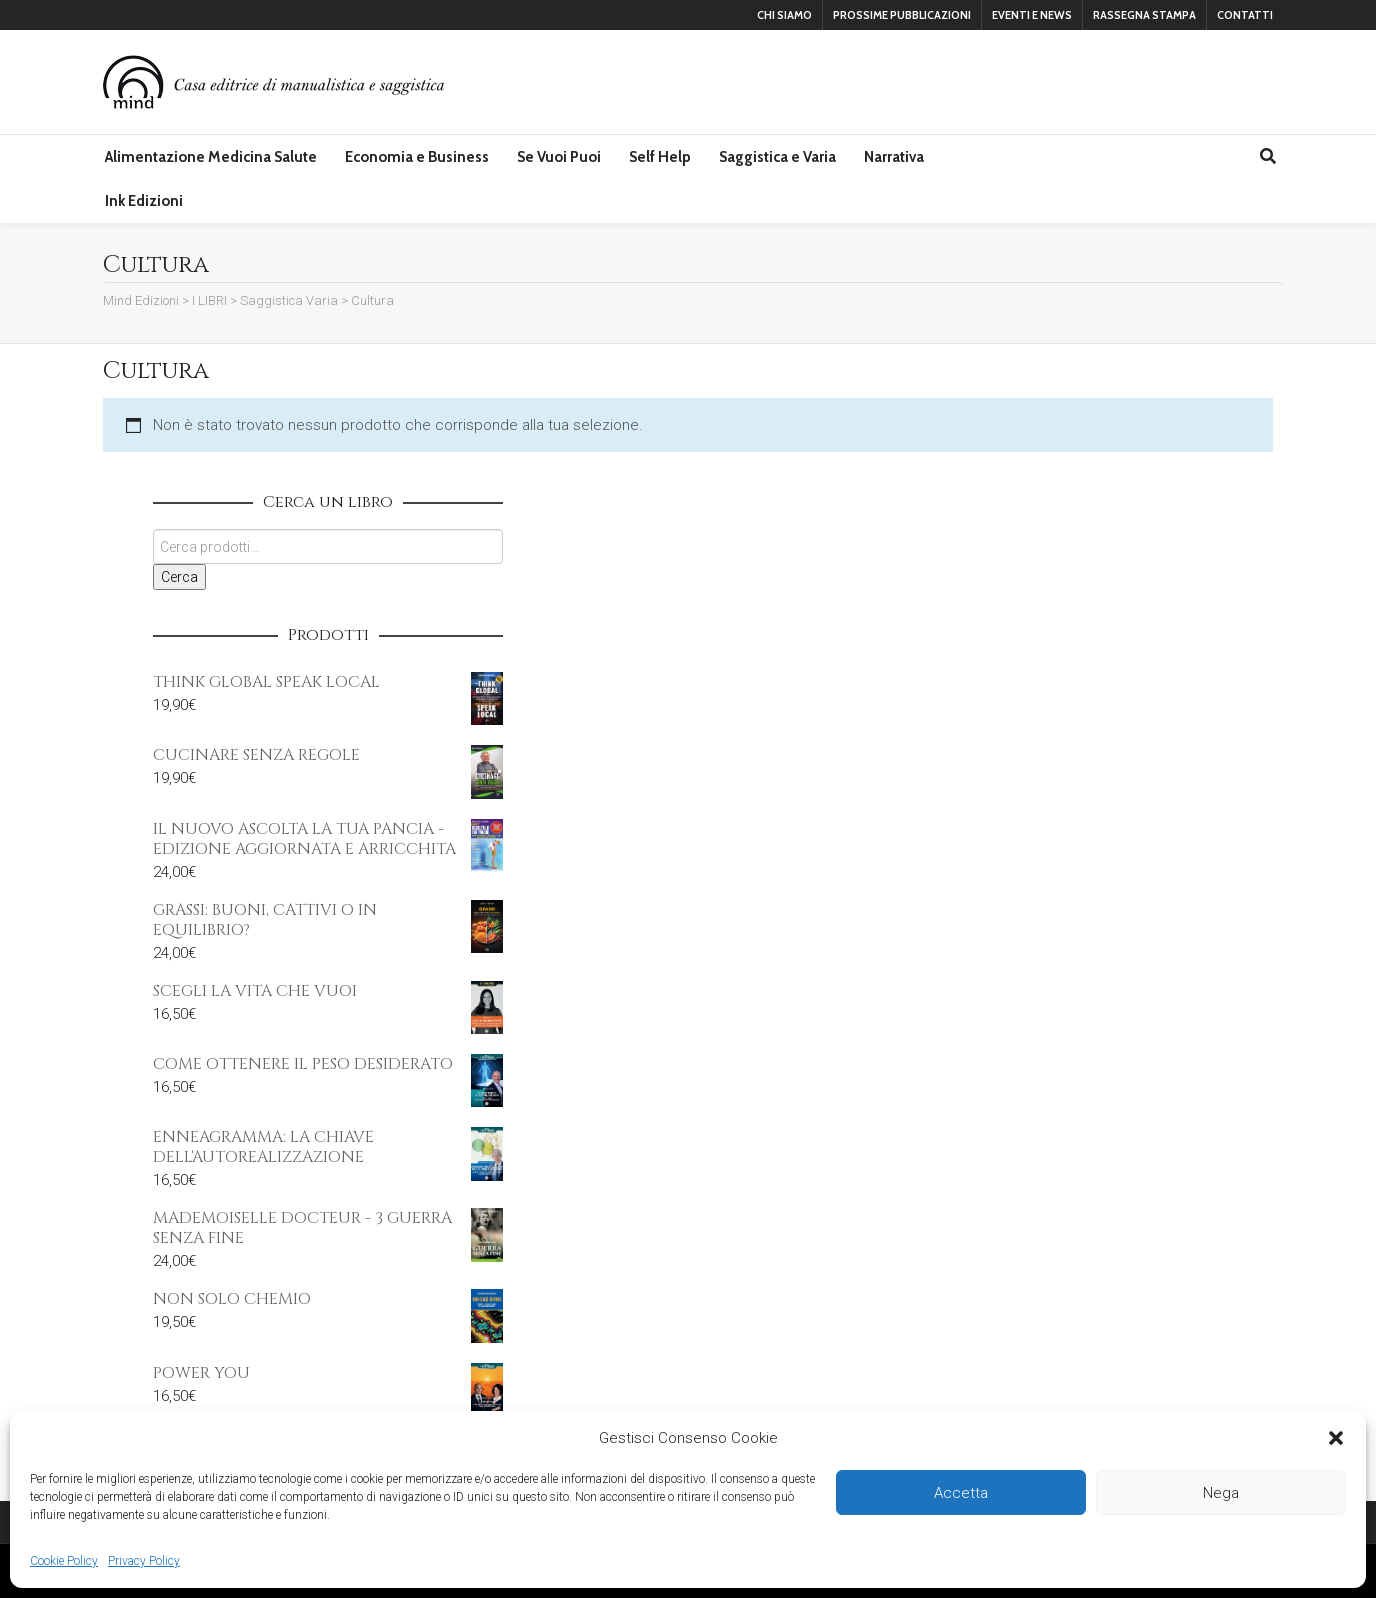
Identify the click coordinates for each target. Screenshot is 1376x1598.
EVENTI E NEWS (1032, 15)
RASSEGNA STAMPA (1144, 15)
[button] (1336, 1438)
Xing (140, 15)
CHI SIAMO (784, 15)
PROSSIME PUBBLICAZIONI (902, 15)
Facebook (169, 15)
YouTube (256, 15)
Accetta (961, 1493)
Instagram (227, 15)
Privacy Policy (144, 1561)
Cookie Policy (64, 1561)
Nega (1221, 1493)
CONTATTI (1245, 15)
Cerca (179, 577)
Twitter (198, 15)
